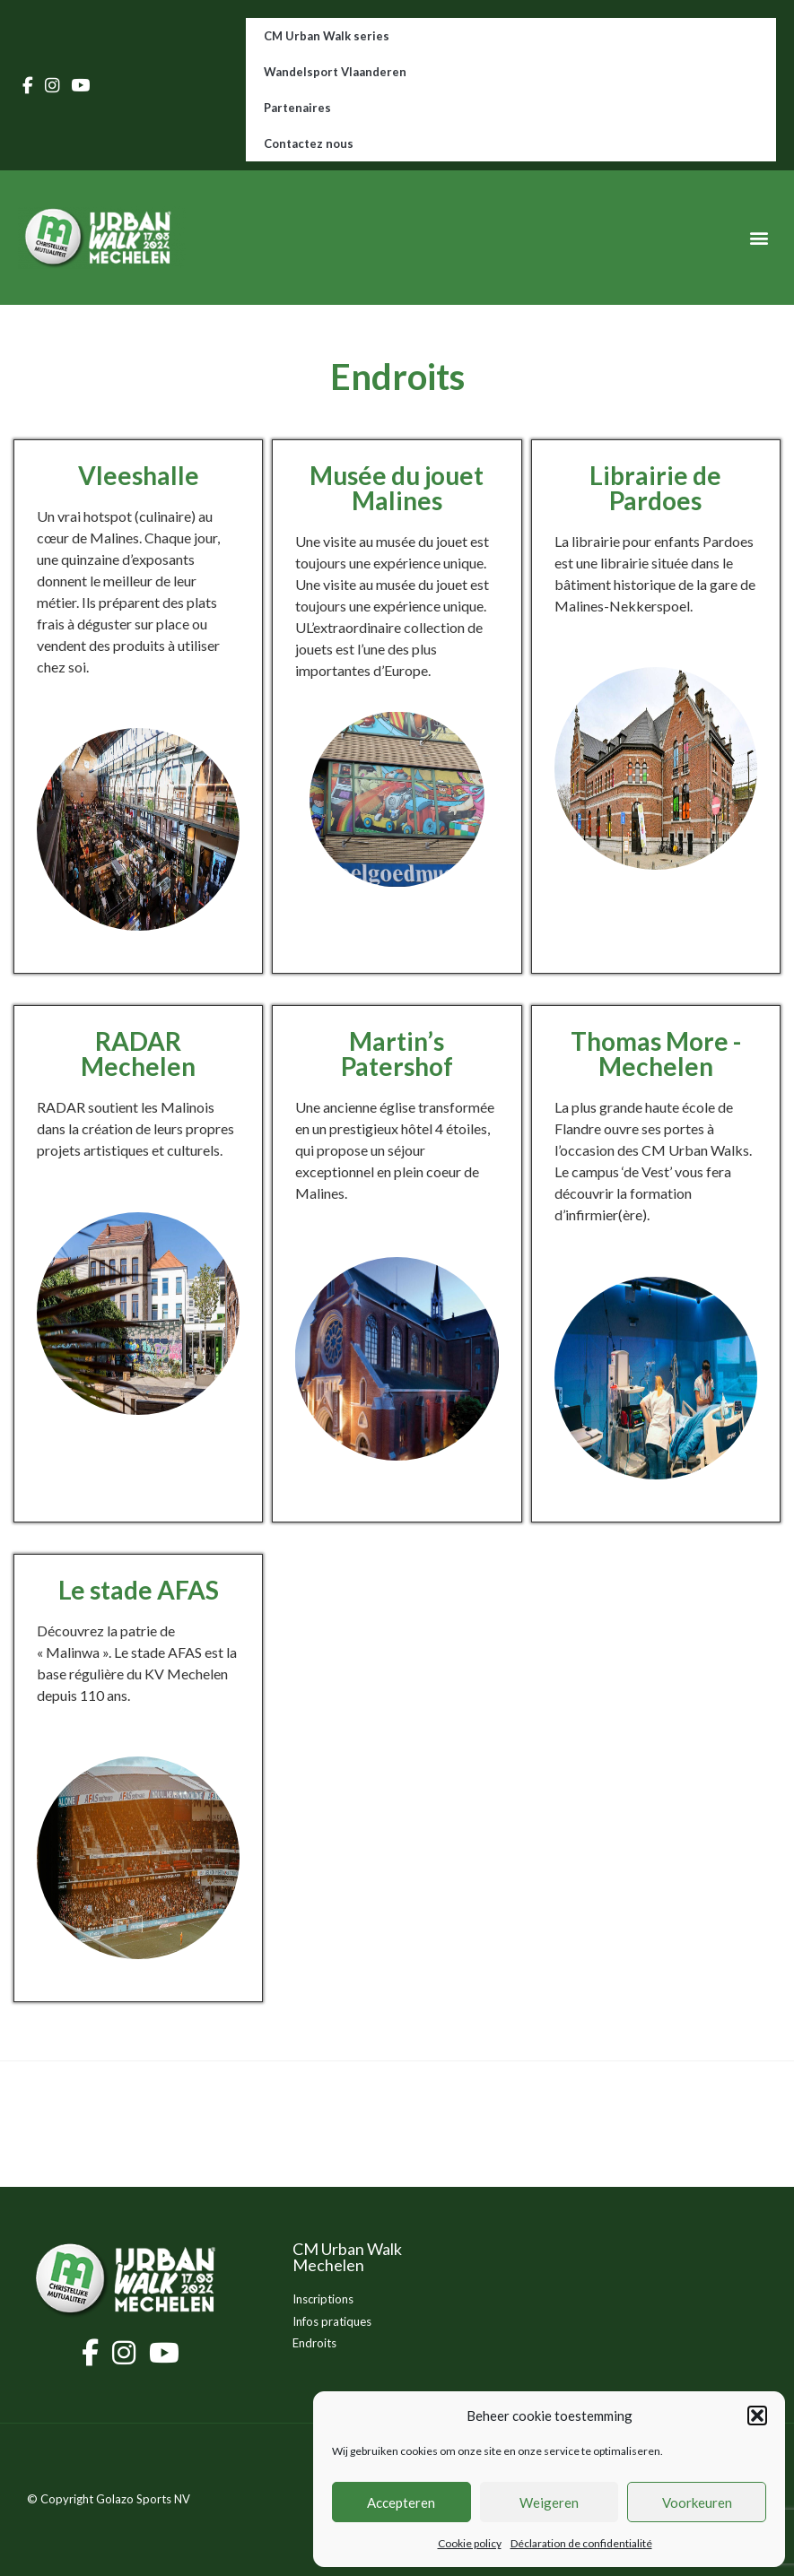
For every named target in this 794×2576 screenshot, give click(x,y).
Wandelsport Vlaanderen (335, 72)
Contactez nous (308, 143)
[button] (757, 2415)
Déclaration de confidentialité (581, 2543)
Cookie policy (470, 2543)
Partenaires (297, 107)
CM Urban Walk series (326, 36)
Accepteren (401, 2502)
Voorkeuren (697, 2502)
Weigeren (549, 2502)
